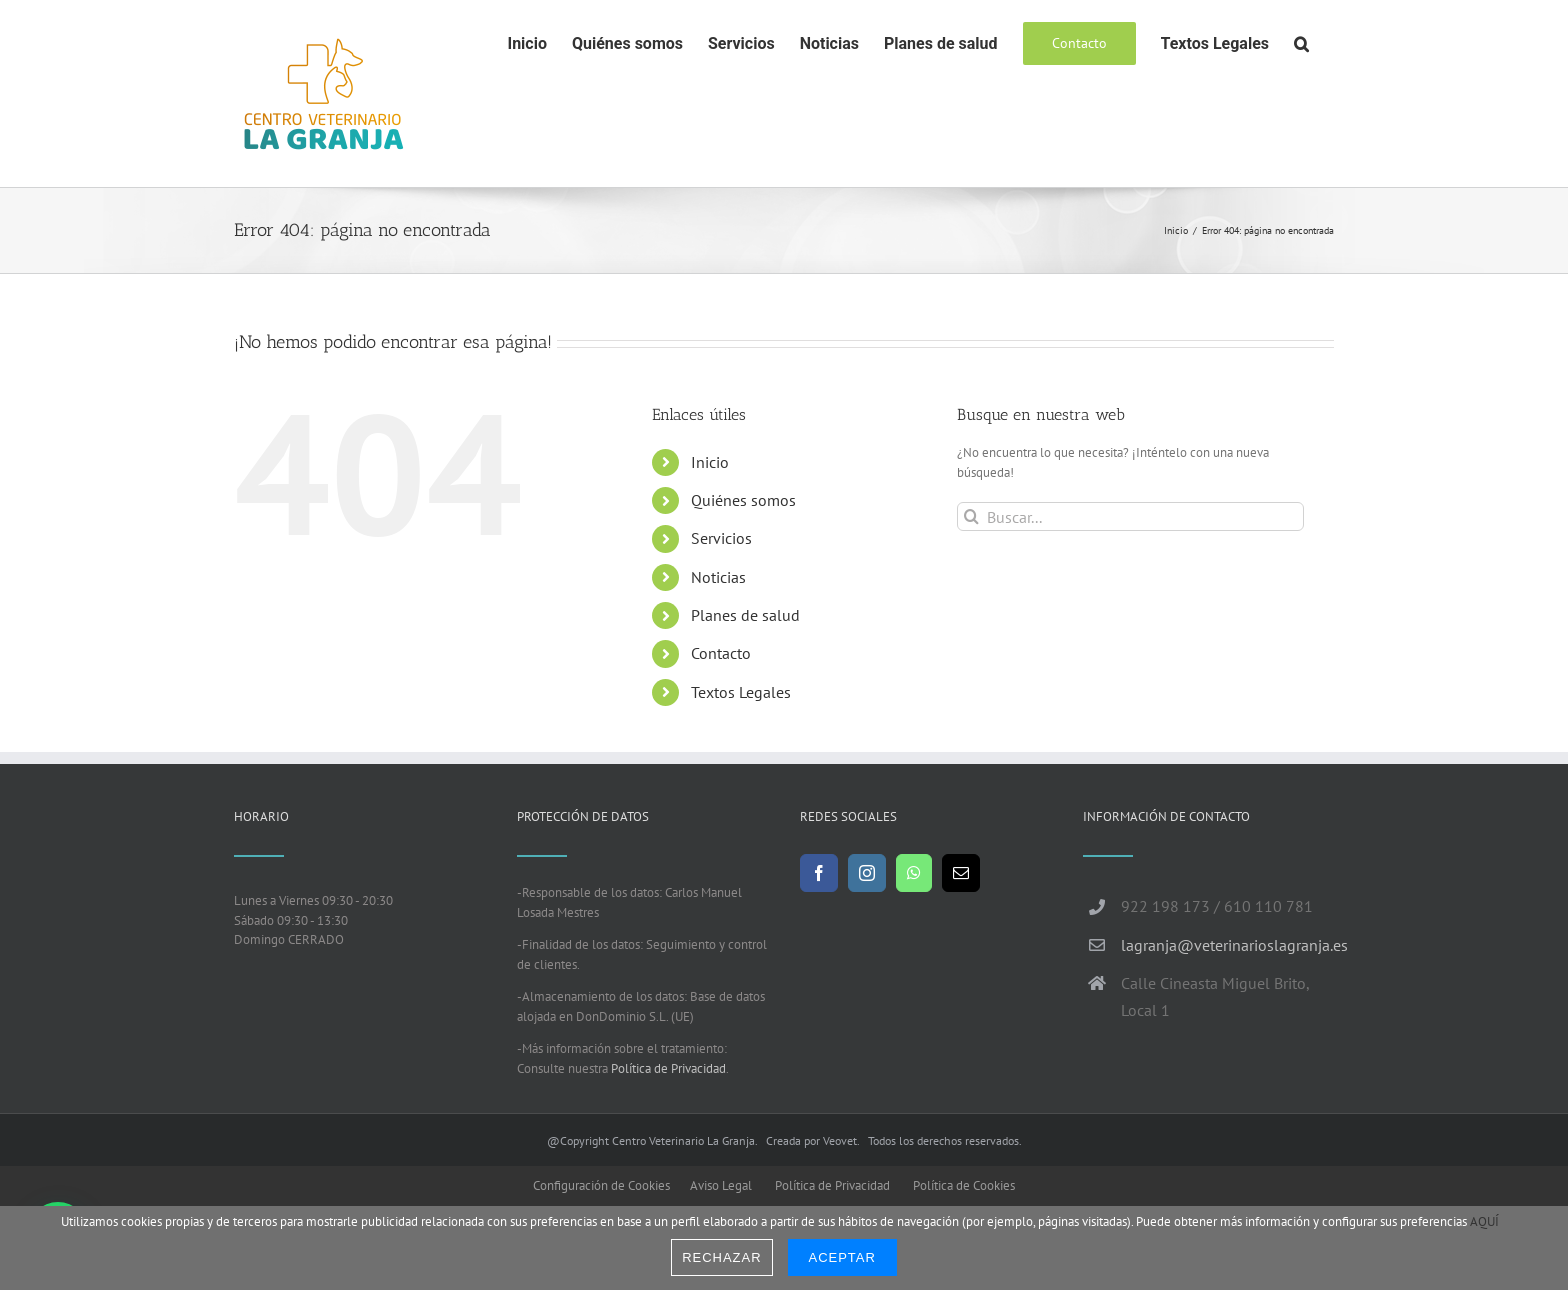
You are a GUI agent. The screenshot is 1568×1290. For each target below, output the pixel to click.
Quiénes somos (743, 500)
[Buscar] (971, 516)
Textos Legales (741, 692)
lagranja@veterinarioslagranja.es (1227, 945)
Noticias (718, 577)
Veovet (840, 1140)
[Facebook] (819, 873)
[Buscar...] (1130, 516)
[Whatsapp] (914, 873)
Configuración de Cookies (601, 1185)
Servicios (721, 538)
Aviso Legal (721, 1185)
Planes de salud (745, 615)
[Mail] (961, 873)
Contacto (721, 653)
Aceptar (842, 1257)
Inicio (710, 462)
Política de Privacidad (668, 1068)
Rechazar (721, 1257)
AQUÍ (1484, 1221)
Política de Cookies (964, 1185)
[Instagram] (867, 873)
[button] (1301, 42)
